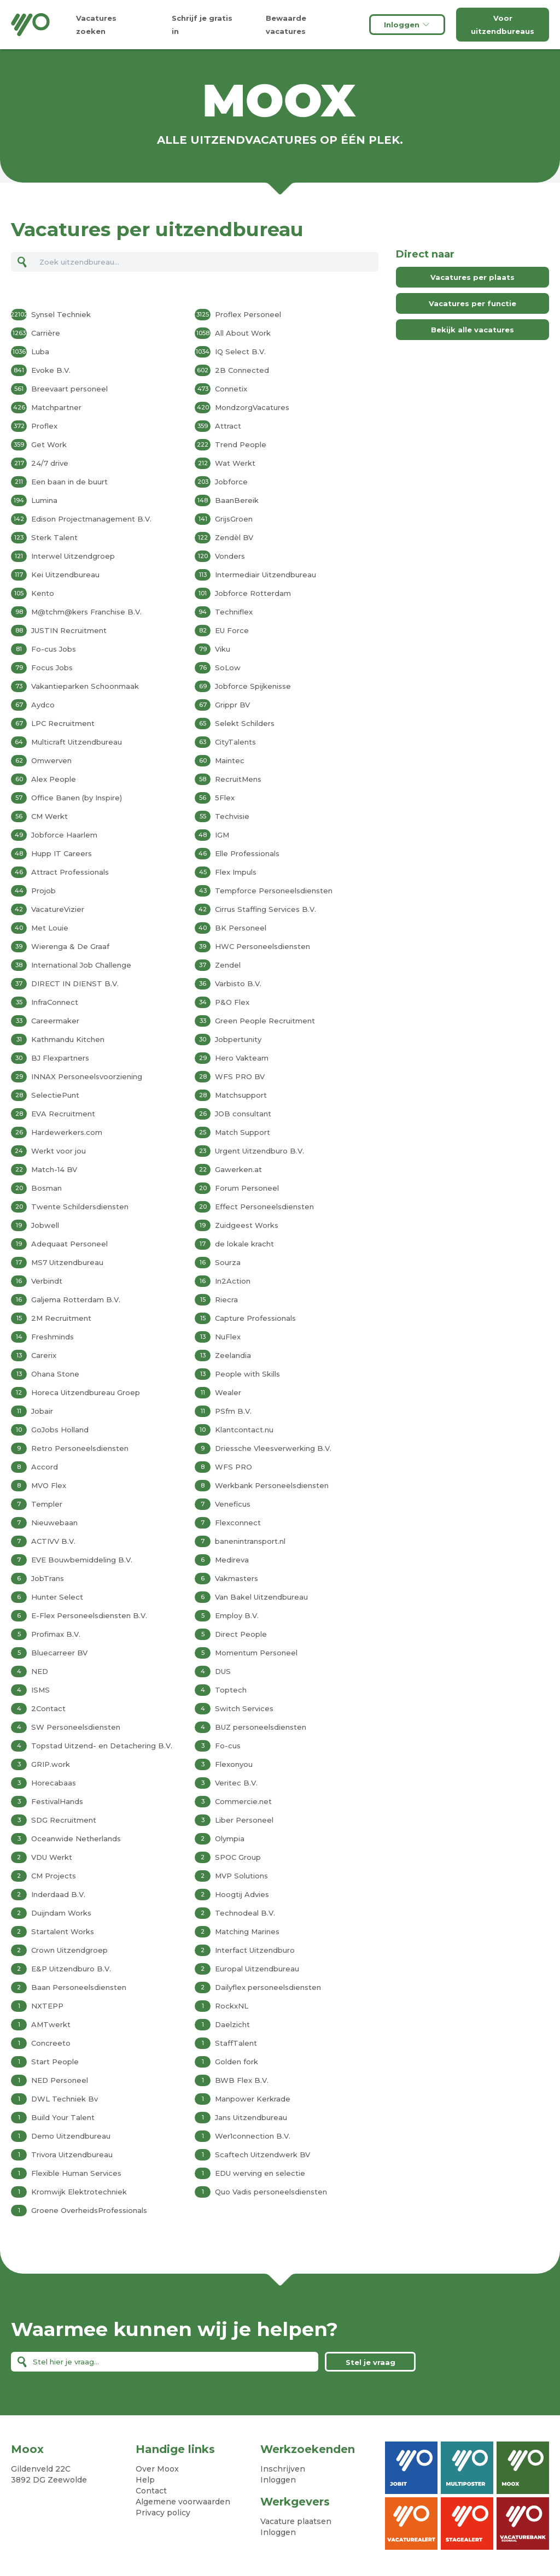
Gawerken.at (238, 1169)
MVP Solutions (241, 1875)
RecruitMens (238, 779)
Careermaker (55, 1020)
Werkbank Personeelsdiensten (272, 1485)
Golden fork (236, 2061)
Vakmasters (236, 1578)
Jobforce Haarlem (64, 834)
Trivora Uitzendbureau (72, 2154)
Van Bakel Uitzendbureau (261, 1597)
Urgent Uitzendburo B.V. (259, 1150)
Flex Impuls (235, 872)
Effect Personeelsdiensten (264, 1206)
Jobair (42, 1411)
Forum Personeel (247, 1188)
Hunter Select (57, 1597)
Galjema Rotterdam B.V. (75, 1299)
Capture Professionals (255, 1318)
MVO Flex (48, 1485)
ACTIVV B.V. (53, 1541)
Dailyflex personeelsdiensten (268, 1987)
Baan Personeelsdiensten (78, 1987)
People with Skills (247, 1373)
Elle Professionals (247, 853)
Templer (46, 1504)
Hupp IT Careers (61, 853)
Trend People (240, 444)
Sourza (228, 1262)
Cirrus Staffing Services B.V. (265, 909)
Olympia (229, 1838)
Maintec (229, 760)
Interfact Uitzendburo (255, 1950)
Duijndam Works (61, 1912)
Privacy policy (163, 2513)
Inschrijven (282, 2469)
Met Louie (49, 927)
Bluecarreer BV (59, 1652)
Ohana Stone (55, 1373)
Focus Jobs (52, 667)
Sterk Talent (54, 537)
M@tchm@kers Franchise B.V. (86, 611)
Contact (151, 2491)
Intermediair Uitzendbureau (265, 574)
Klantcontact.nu (244, 1429)
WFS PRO (233, 1466)
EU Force (232, 630)
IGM (222, 834)
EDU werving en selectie (260, 2173)
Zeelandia (233, 1355)
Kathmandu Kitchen (67, 1039)
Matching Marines (247, 1931)
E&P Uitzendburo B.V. (71, 1968)
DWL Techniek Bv (64, 2098)
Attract (228, 425)
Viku (222, 649)
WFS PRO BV (240, 1076)
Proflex (44, 425)
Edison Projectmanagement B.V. (91, 518)
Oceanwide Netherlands (76, 1838)
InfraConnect (54, 1002)
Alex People (53, 779)
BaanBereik (237, 500)
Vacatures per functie (472, 303)
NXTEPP (47, 2005)
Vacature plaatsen (295, 2521)
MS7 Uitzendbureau (67, 1262)
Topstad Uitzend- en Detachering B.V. (101, 1745)
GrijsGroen (234, 518)
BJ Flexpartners (60, 1057)
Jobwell (45, 1225)
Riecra (226, 1299)
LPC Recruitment (63, 723)
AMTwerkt (51, 2024)
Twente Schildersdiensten (80, 1206)
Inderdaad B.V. (58, 1894)
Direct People (241, 1634)
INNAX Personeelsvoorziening (86, 1076)
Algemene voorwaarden (183, 2502)
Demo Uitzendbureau (70, 2136)
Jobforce (231, 481)
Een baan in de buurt (69, 481)
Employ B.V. (237, 1615)
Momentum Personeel (256, 1652)
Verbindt (46, 1281)
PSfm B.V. (233, 1411)
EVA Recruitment (63, 1113)
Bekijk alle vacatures (472, 329)
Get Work (49, 444)
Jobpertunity (238, 1039)
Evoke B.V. (51, 370)
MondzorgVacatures (252, 407)
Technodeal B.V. (245, 1912)
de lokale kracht (244, 1243)
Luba (40, 351)
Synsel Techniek (61, 314)
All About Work (243, 333)
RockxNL (231, 2005)
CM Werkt (49, 816)
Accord (44, 1466)
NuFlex (228, 1336)
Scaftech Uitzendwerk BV (262, 2154)
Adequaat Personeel (69, 1243)
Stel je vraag (370, 2362)
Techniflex (234, 611)
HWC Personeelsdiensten (262, 946)
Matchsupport (241, 1095)
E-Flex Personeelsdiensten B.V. (89, 1615)
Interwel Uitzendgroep (73, 556)
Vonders (230, 556)
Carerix (43, 1355)
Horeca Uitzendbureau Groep (85, 1392)
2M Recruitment (61, 1318)
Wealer (228, 1392)
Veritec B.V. (236, 1782)
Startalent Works (62, 1931)
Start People (55, 2061)
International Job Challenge (81, 965)
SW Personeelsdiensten (75, 1727)
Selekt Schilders (245, 723)
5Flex (225, 797)
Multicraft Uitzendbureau (76, 741)
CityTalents (235, 741)
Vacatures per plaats (472, 277)
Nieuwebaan (54, 1522)
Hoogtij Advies (242, 1894)
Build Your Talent (63, 2117)
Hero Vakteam (242, 1057)
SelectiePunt (55, 1095)
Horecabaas (53, 1782)
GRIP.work (50, 1764)
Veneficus (232, 1504)
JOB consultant (243, 1113)
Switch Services (244, 1708)
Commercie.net (243, 1801)
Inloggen (407, 24)
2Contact (48, 1708)
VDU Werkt (51, 1857)
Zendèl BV (234, 537)
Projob (43, 890)
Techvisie (232, 816)
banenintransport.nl (250, 1541)
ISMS (40, 1689)
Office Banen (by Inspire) (76, 797)
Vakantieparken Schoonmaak (85, 686)
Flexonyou (234, 1764)
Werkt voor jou (58, 1150)
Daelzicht (232, 2024)
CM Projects (53, 1875)
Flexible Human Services (76, 2173)
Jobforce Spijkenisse (253, 686)
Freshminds (52, 1336)
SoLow (228, 667)
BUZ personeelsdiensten (260, 1727)
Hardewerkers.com (66, 1132)
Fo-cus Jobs (53, 649)
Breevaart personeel (69, 388)
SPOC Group (238, 1857)
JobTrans (47, 1578)
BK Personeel (240, 927)
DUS (223, 1671)
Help (145, 2480)
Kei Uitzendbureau (65, 574)
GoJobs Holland (60, 1429)
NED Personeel (59, 2080)
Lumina (44, 500)
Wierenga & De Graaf (70, 946)
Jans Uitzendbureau (251, 2117)
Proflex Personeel (248, 314)
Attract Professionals (70, 872)
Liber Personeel (244, 1820)
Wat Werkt (235, 463)
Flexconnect (238, 1522)
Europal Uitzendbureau (257, 1968)
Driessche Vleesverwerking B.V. (273, 1448)
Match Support (242, 1132)
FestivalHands (57, 1801)
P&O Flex (232, 1002)
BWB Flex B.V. (242, 2080)
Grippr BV (232, 704)
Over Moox (157, 2469)
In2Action (232, 1281)
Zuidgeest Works (246, 1225)
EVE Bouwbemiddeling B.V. (81, 1559)
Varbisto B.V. (238, 983)
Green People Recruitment (265, 1020)
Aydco (43, 704)
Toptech (231, 1689)
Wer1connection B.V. (252, 2136)
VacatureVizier (57, 909)
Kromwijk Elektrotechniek (79, 2191)
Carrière (45, 333)
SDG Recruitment (63, 1820)
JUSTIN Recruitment (69, 630)
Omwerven (51, 760)
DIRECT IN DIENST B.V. (75, 983)
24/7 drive (49, 463)
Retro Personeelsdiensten (80, 1448)
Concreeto (51, 2043)
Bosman (46, 1188)
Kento (42, 593)
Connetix (231, 388)
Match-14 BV (54, 1169)
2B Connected (242, 370)
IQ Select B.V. (240, 351)
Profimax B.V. (55, 1634)
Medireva (232, 1559)
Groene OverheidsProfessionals (89, 2210)
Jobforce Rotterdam (253, 593)
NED (39, 1671)
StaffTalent (236, 2043)
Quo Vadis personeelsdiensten (271, 2191)
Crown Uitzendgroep (69, 1950)
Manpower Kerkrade (252, 2098)
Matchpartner (56, 407)
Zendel (228, 965)
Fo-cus (228, 1745)
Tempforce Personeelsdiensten (273, 890)
